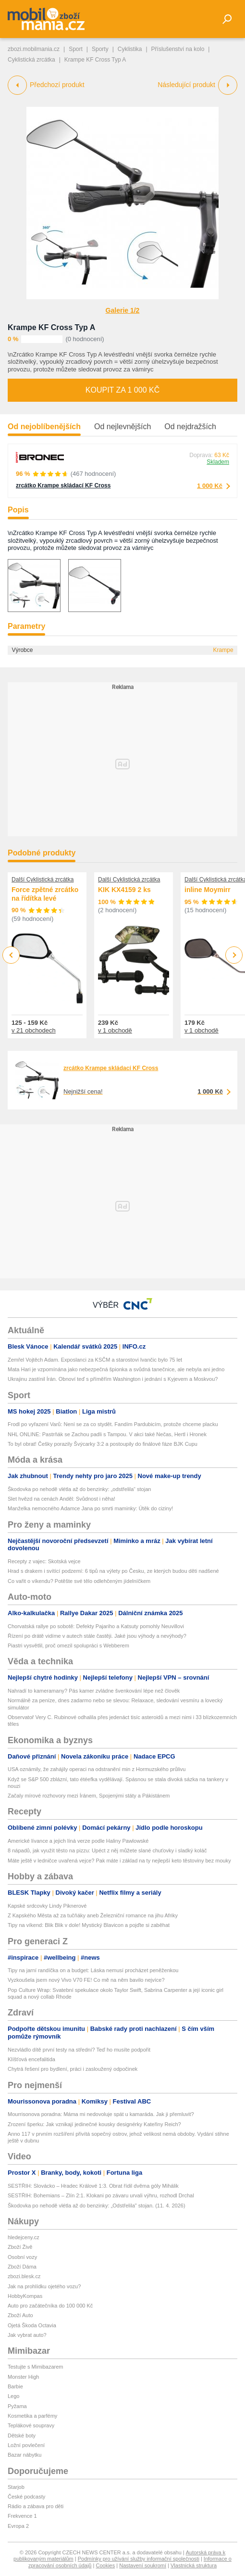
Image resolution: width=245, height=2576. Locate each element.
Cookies (105, 2565)
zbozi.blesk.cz (24, 2276)
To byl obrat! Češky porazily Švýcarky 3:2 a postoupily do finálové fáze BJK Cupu (102, 1444)
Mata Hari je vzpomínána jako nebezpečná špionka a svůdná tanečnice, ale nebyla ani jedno (116, 1369)
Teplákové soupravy (31, 2425)
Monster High (23, 2377)
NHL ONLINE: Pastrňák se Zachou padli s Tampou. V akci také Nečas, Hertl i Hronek (107, 1434)
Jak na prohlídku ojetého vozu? (44, 2286)
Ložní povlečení (26, 2445)
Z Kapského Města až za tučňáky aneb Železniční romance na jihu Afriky (93, 1915)
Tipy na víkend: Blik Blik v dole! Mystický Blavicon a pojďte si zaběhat (89, 1925)
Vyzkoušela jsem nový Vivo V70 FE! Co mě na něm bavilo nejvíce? (86, 1980)
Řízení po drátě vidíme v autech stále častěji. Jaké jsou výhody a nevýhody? (97, 1636)
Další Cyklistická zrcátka (43, 879)
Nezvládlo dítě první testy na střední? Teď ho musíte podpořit (79, 2050)
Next (234, 955)
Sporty (100, 49)
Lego (13, 2396)
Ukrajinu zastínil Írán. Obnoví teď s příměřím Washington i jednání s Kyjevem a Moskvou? (113, 1379)
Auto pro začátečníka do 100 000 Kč (50, 2305)
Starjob (16, 2487)
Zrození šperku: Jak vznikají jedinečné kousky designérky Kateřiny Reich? (94, 2124)
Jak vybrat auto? (27, 2335)
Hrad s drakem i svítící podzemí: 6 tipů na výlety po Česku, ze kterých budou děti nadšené (113, 1571)
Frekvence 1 (22, 2516)
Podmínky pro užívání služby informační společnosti (138, 2559)
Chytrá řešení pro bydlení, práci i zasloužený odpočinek (72, 2069)
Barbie (15, 2386)
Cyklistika (130, 49)
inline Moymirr (207, 889)
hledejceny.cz (23, 2237)
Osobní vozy (22, 2257)
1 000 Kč (209, 485)
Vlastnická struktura (194, 2565)
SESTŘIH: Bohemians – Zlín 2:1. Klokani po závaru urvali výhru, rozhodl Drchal (101, 2195)
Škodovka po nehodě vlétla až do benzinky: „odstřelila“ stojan (79, 1489)
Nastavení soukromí (142, 2565)
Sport (76, 49)
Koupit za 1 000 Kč (122, 390)
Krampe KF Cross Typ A (51, 327)
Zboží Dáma (22, 2267)
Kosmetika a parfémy (32, 2416)
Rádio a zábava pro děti (35, 2506)
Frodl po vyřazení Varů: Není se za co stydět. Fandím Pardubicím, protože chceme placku (113, 1424)
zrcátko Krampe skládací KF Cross (63, 485)
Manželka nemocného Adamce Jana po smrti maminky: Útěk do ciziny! (90, 1508)
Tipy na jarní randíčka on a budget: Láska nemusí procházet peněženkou (93, 1970)
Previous (11, 955)
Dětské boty (22, 2435)
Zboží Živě (20, 2247)
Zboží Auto (20, 2315)
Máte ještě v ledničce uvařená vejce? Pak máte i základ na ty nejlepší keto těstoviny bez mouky (119, 1860)
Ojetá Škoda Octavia (32, 2325)
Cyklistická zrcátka (31, 59)
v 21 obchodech (34, 1030)
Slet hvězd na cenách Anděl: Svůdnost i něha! (61, 1499)
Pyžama (17, 2406)
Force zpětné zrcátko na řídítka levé (45, 894)
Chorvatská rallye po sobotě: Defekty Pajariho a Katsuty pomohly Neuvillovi (96, 1626)
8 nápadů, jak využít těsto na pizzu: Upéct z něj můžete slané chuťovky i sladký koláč (107, 1850)
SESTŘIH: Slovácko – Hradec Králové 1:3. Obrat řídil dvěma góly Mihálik (93, 2186)
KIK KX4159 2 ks (124, 889)
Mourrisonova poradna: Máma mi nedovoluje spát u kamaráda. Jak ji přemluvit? (101, 2114)
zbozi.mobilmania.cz (34, 49)
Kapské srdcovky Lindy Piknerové (47, 1906)
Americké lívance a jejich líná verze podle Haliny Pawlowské (78, 1841)
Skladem (218, 462)
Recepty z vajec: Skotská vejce (44, 1561)
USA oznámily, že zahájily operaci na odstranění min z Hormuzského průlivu (96, 1769)
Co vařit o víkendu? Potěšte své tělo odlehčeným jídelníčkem (79, 1581)
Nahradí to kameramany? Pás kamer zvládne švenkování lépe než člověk (94, 1691)
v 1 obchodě (115, 1030)
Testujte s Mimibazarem (35, 2367)
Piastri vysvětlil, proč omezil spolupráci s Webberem (68, 1645)
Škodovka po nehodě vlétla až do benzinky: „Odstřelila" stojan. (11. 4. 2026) (96, 2205)
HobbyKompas (25, 2296)
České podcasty (26, 2496)
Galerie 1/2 (123, 310)
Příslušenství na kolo (178, 49)
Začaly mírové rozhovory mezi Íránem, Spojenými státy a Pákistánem (89, 1795)
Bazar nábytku (24, 2455)
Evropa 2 (18, 2526)
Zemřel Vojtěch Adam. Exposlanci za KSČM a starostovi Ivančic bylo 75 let (95, 1360)
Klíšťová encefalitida (31, 2059)
